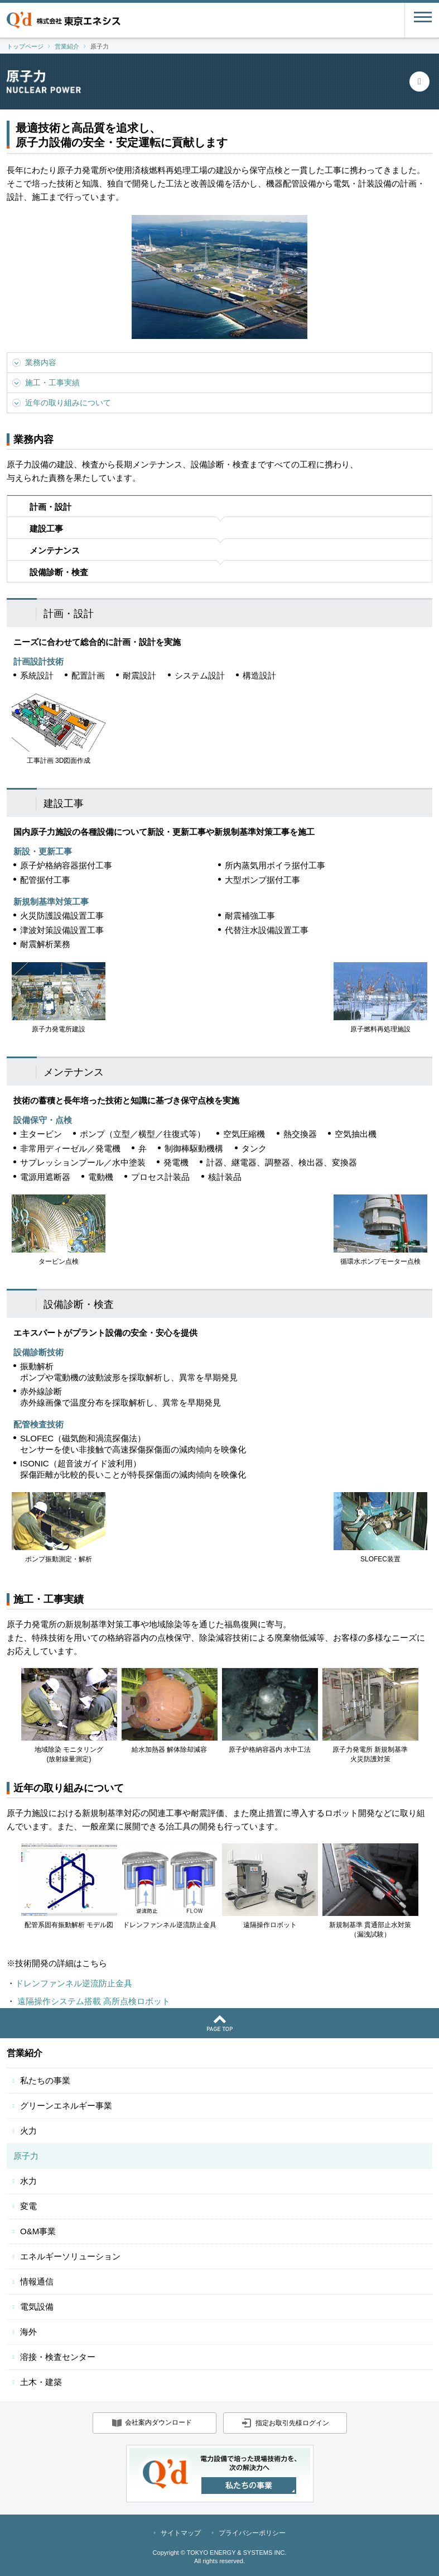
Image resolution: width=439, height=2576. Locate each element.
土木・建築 (41, 2382)
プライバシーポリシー (252, 2532)
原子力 (25, 2156)
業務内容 (40, 362)
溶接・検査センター (57, 2357)
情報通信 (37, 2281)
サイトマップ (181, 2532)
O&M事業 (38, 2231)
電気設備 (37, 2306)
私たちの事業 (45, 2080)
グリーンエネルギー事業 (66, 2105)
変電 (28, 2206)
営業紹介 (24, 2053)
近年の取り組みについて (68, 402)
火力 (28, 2130)
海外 (28, 2331)
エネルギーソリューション (70, 2256)
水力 (28, 2181)
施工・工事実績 (52, 382)
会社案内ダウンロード (158, 2422)
